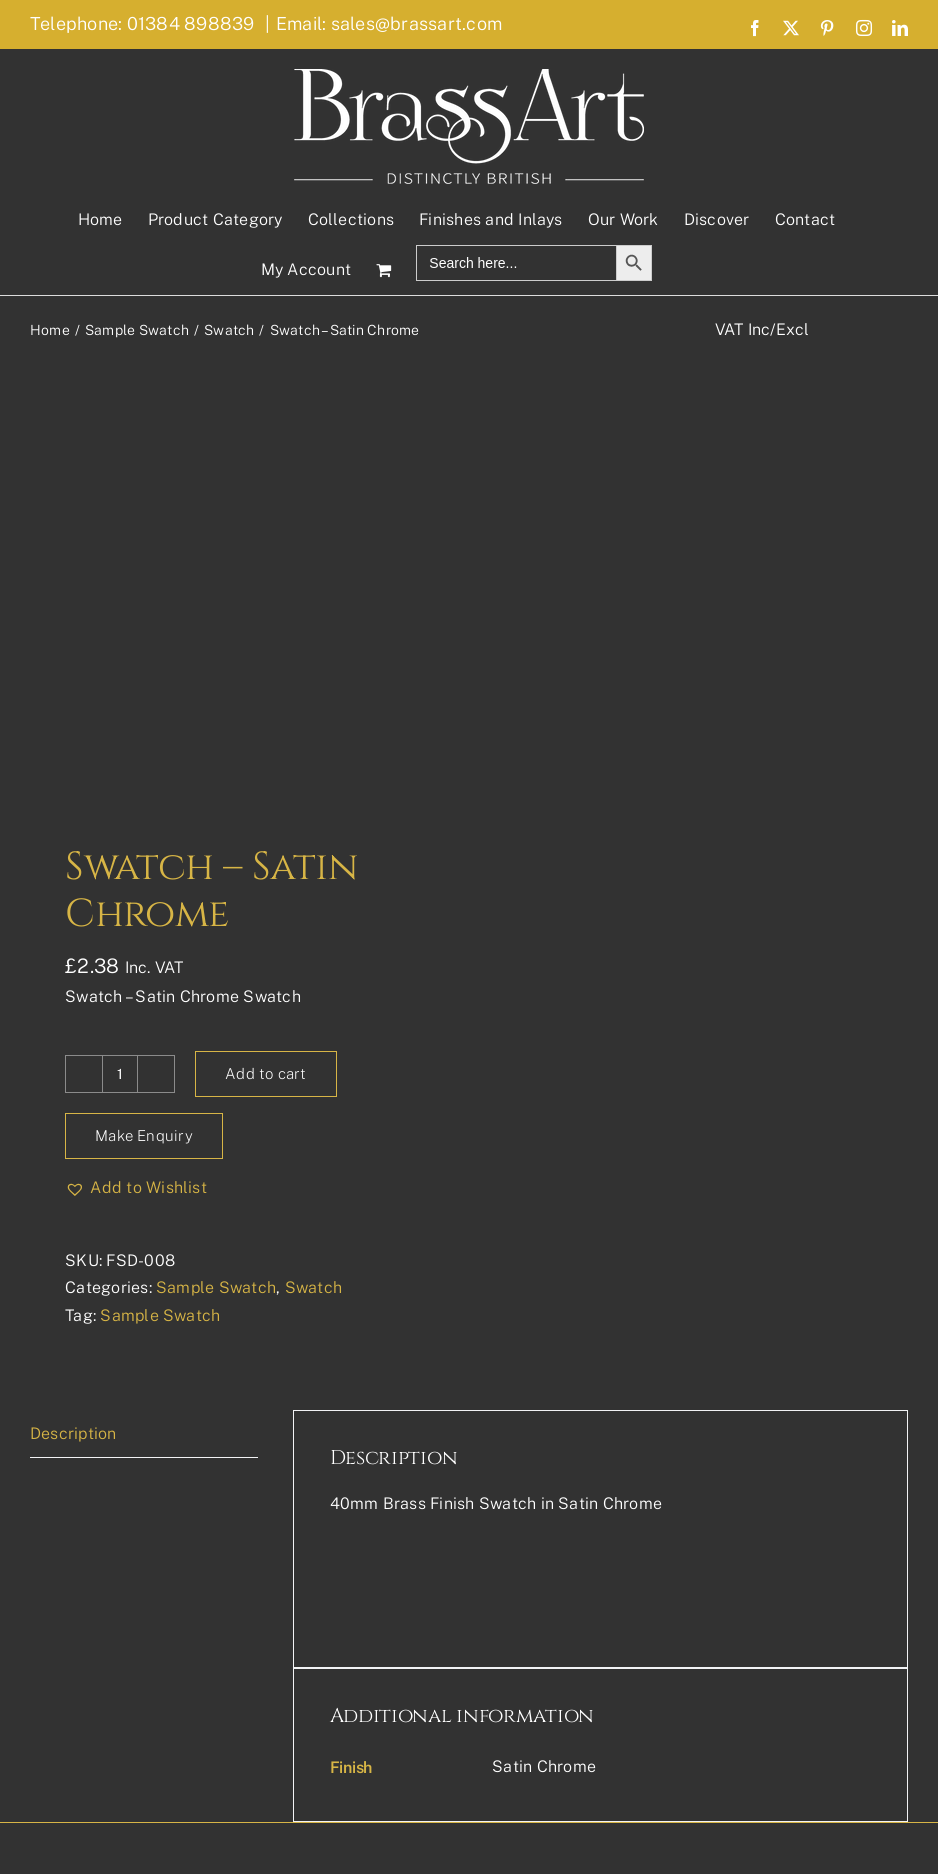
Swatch (313, 1287)
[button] (136, 1188)
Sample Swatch (216, 1287)
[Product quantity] (120, 1074)
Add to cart (265, 1073)
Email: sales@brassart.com (389, 23)
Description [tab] (73, 1433)
